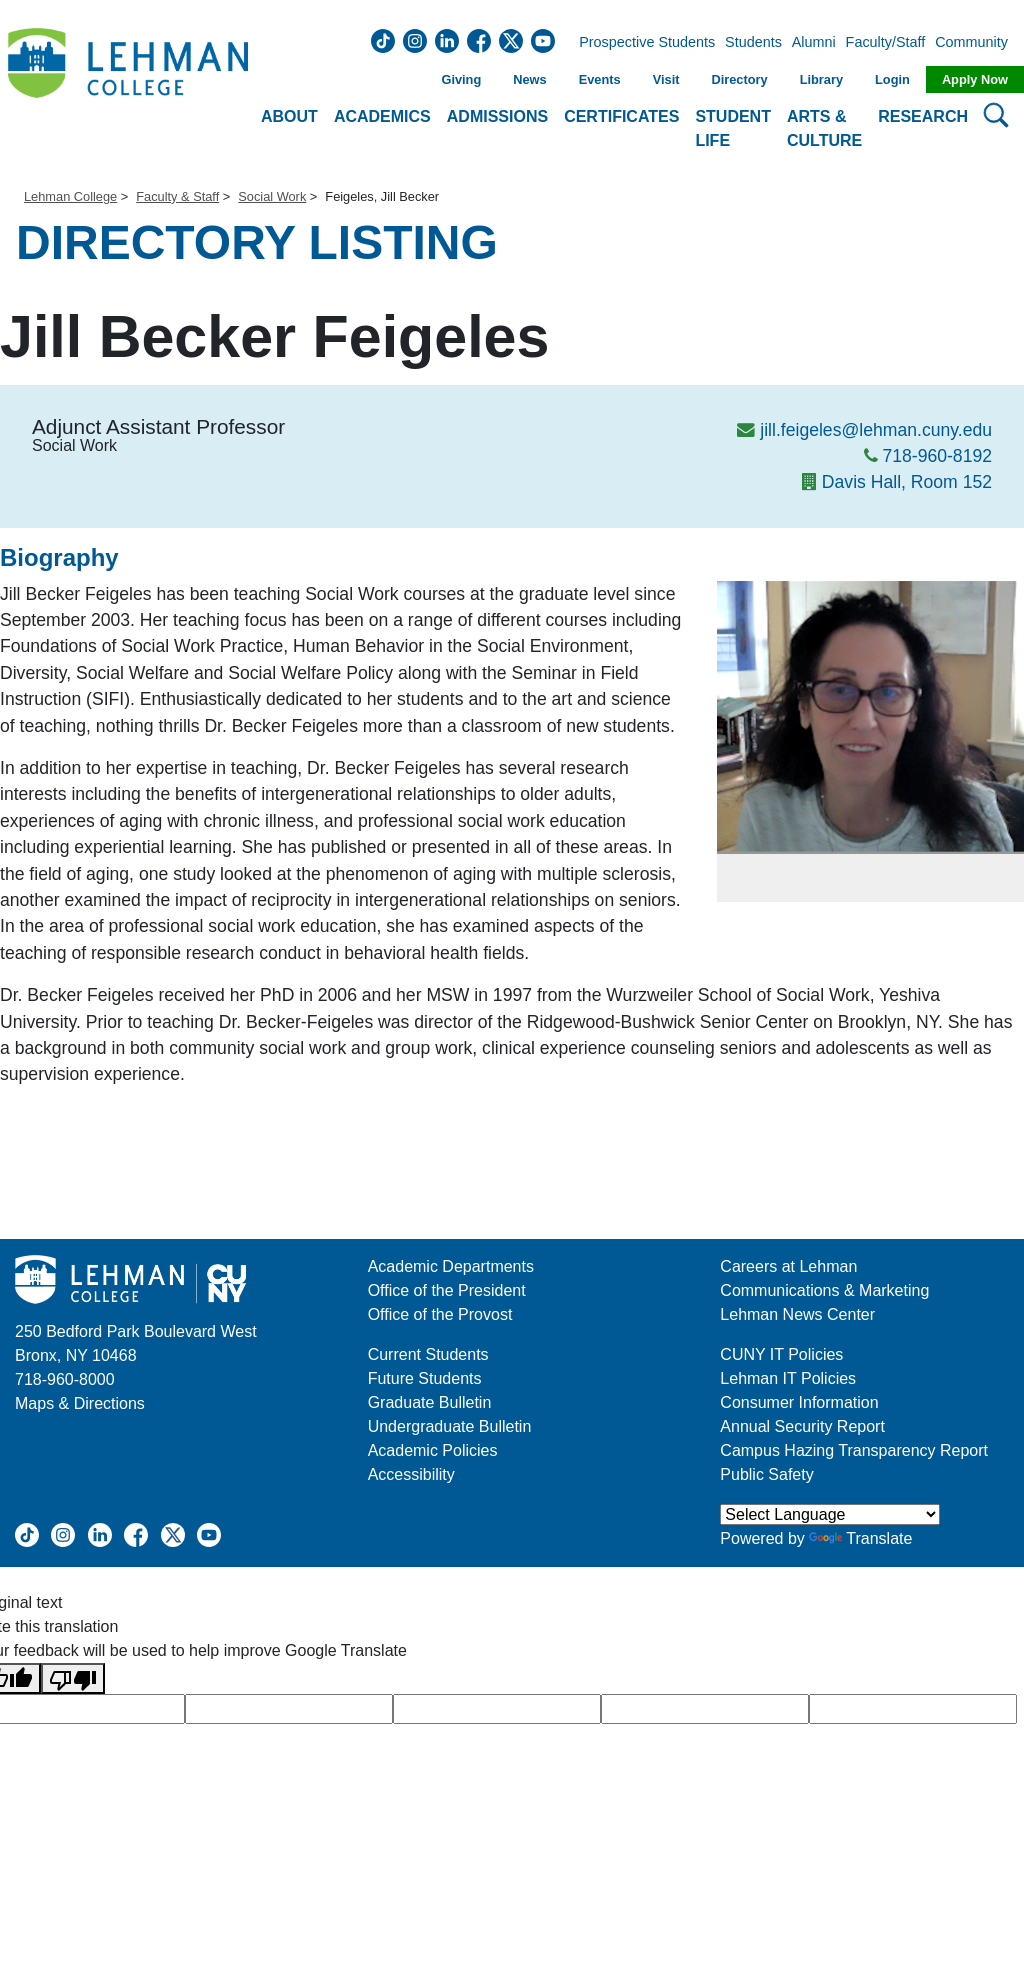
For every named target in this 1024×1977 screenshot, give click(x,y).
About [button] (289, 116)
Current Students (428, 1354)
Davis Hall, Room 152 (907, 482)
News (529, 79)
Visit (666, 79)
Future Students (425, 1378)
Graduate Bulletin (430, 1402)
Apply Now (975, 79)
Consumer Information (799, 1402)
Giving (461, 79)
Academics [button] (382, 116)
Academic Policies (433, 1450)
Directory (739, 79)
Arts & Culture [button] (824, 128)
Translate (860, 1538)
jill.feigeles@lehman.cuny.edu (876, 430)
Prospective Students (641, 43)
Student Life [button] (733, 128)
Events (600, 79)
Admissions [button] (497, 116)
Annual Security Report (802, 1426)
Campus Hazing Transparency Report (854, 1450)
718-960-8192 (937, 456)
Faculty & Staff (177, 196)
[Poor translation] (73, 1678)
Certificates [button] (621, 116)
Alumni (814, 43)
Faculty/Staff (886, 43)
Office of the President (447, 1290)
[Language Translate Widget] (830, 1514)
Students (753, 43)
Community (977, 43)
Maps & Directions (80, 1403)
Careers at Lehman (788, 1266)
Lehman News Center (797, 1314)
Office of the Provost (440, 1314)
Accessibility (411, 1474)
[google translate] (289, 1709)
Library (821, 79)
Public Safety (766, 1474)
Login (892, 79)
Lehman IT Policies (788, 1378)
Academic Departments (451, 1266)
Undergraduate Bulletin (450, 1426)
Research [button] (923, 116)
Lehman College (70, 196)
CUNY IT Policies (781, 1354)
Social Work (272, 196)
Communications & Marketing (824, 1290)
